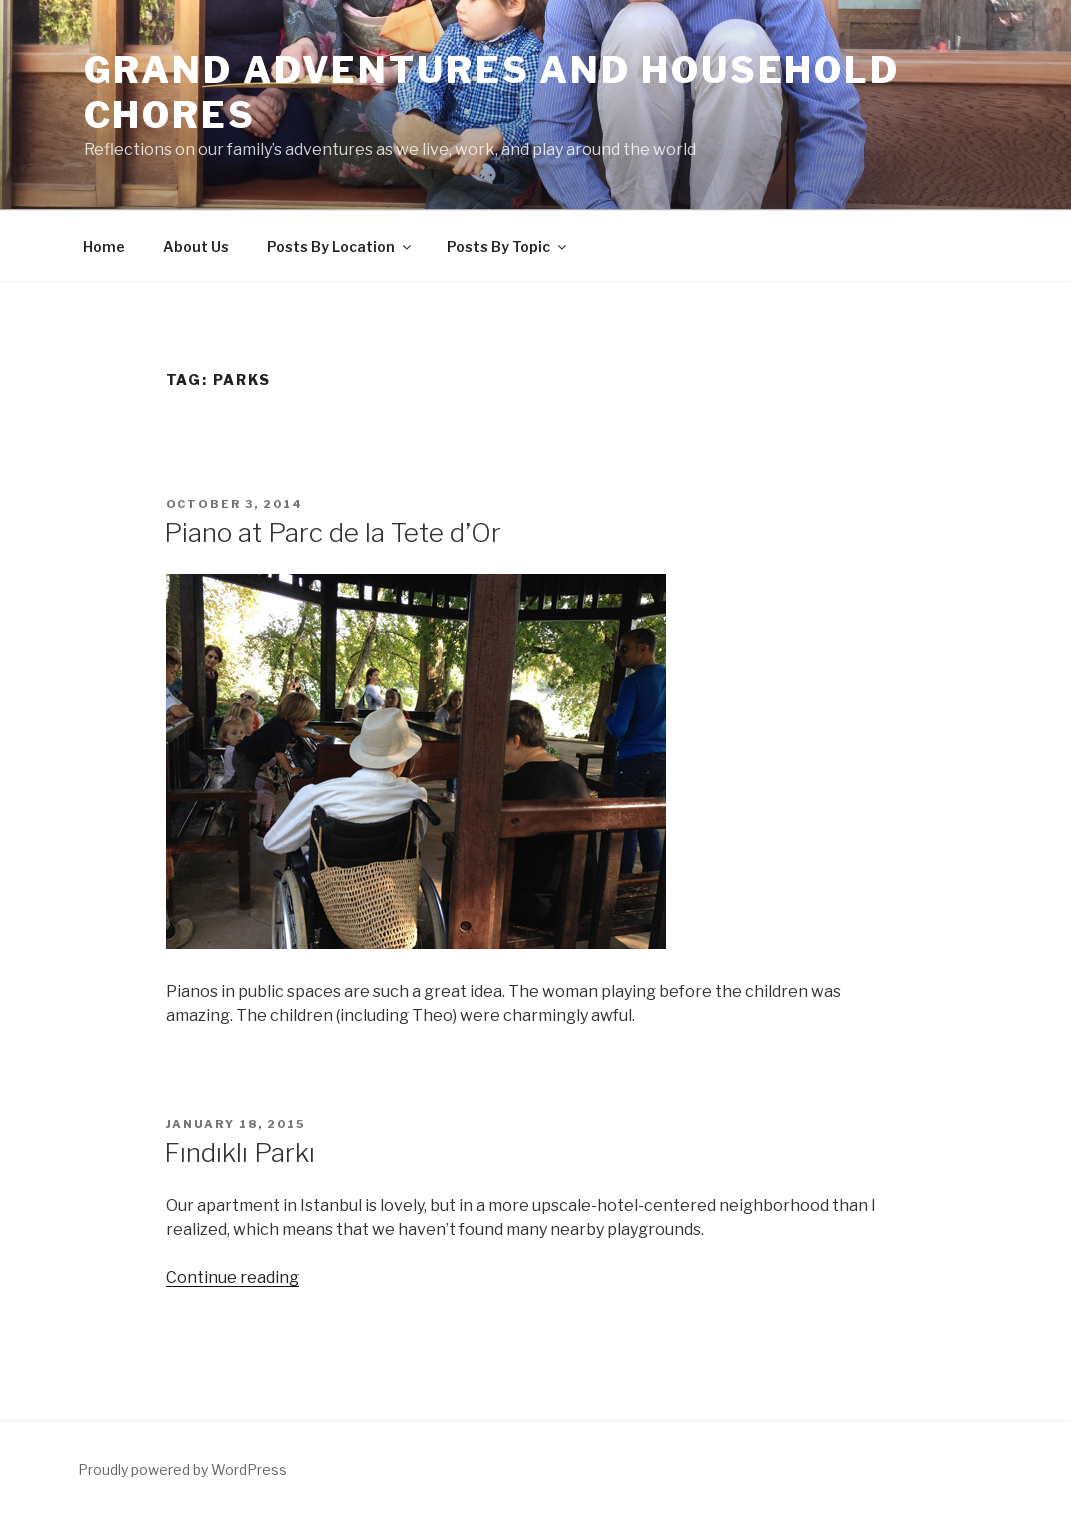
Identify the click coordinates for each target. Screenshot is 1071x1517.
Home (104, 246)
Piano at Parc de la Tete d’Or (332, 532)
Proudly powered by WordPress (182, 1469)
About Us (196, 246)
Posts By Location (340, 246)
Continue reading (232, 1277)
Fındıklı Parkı (239, 1152)
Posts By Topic (508, 246)
